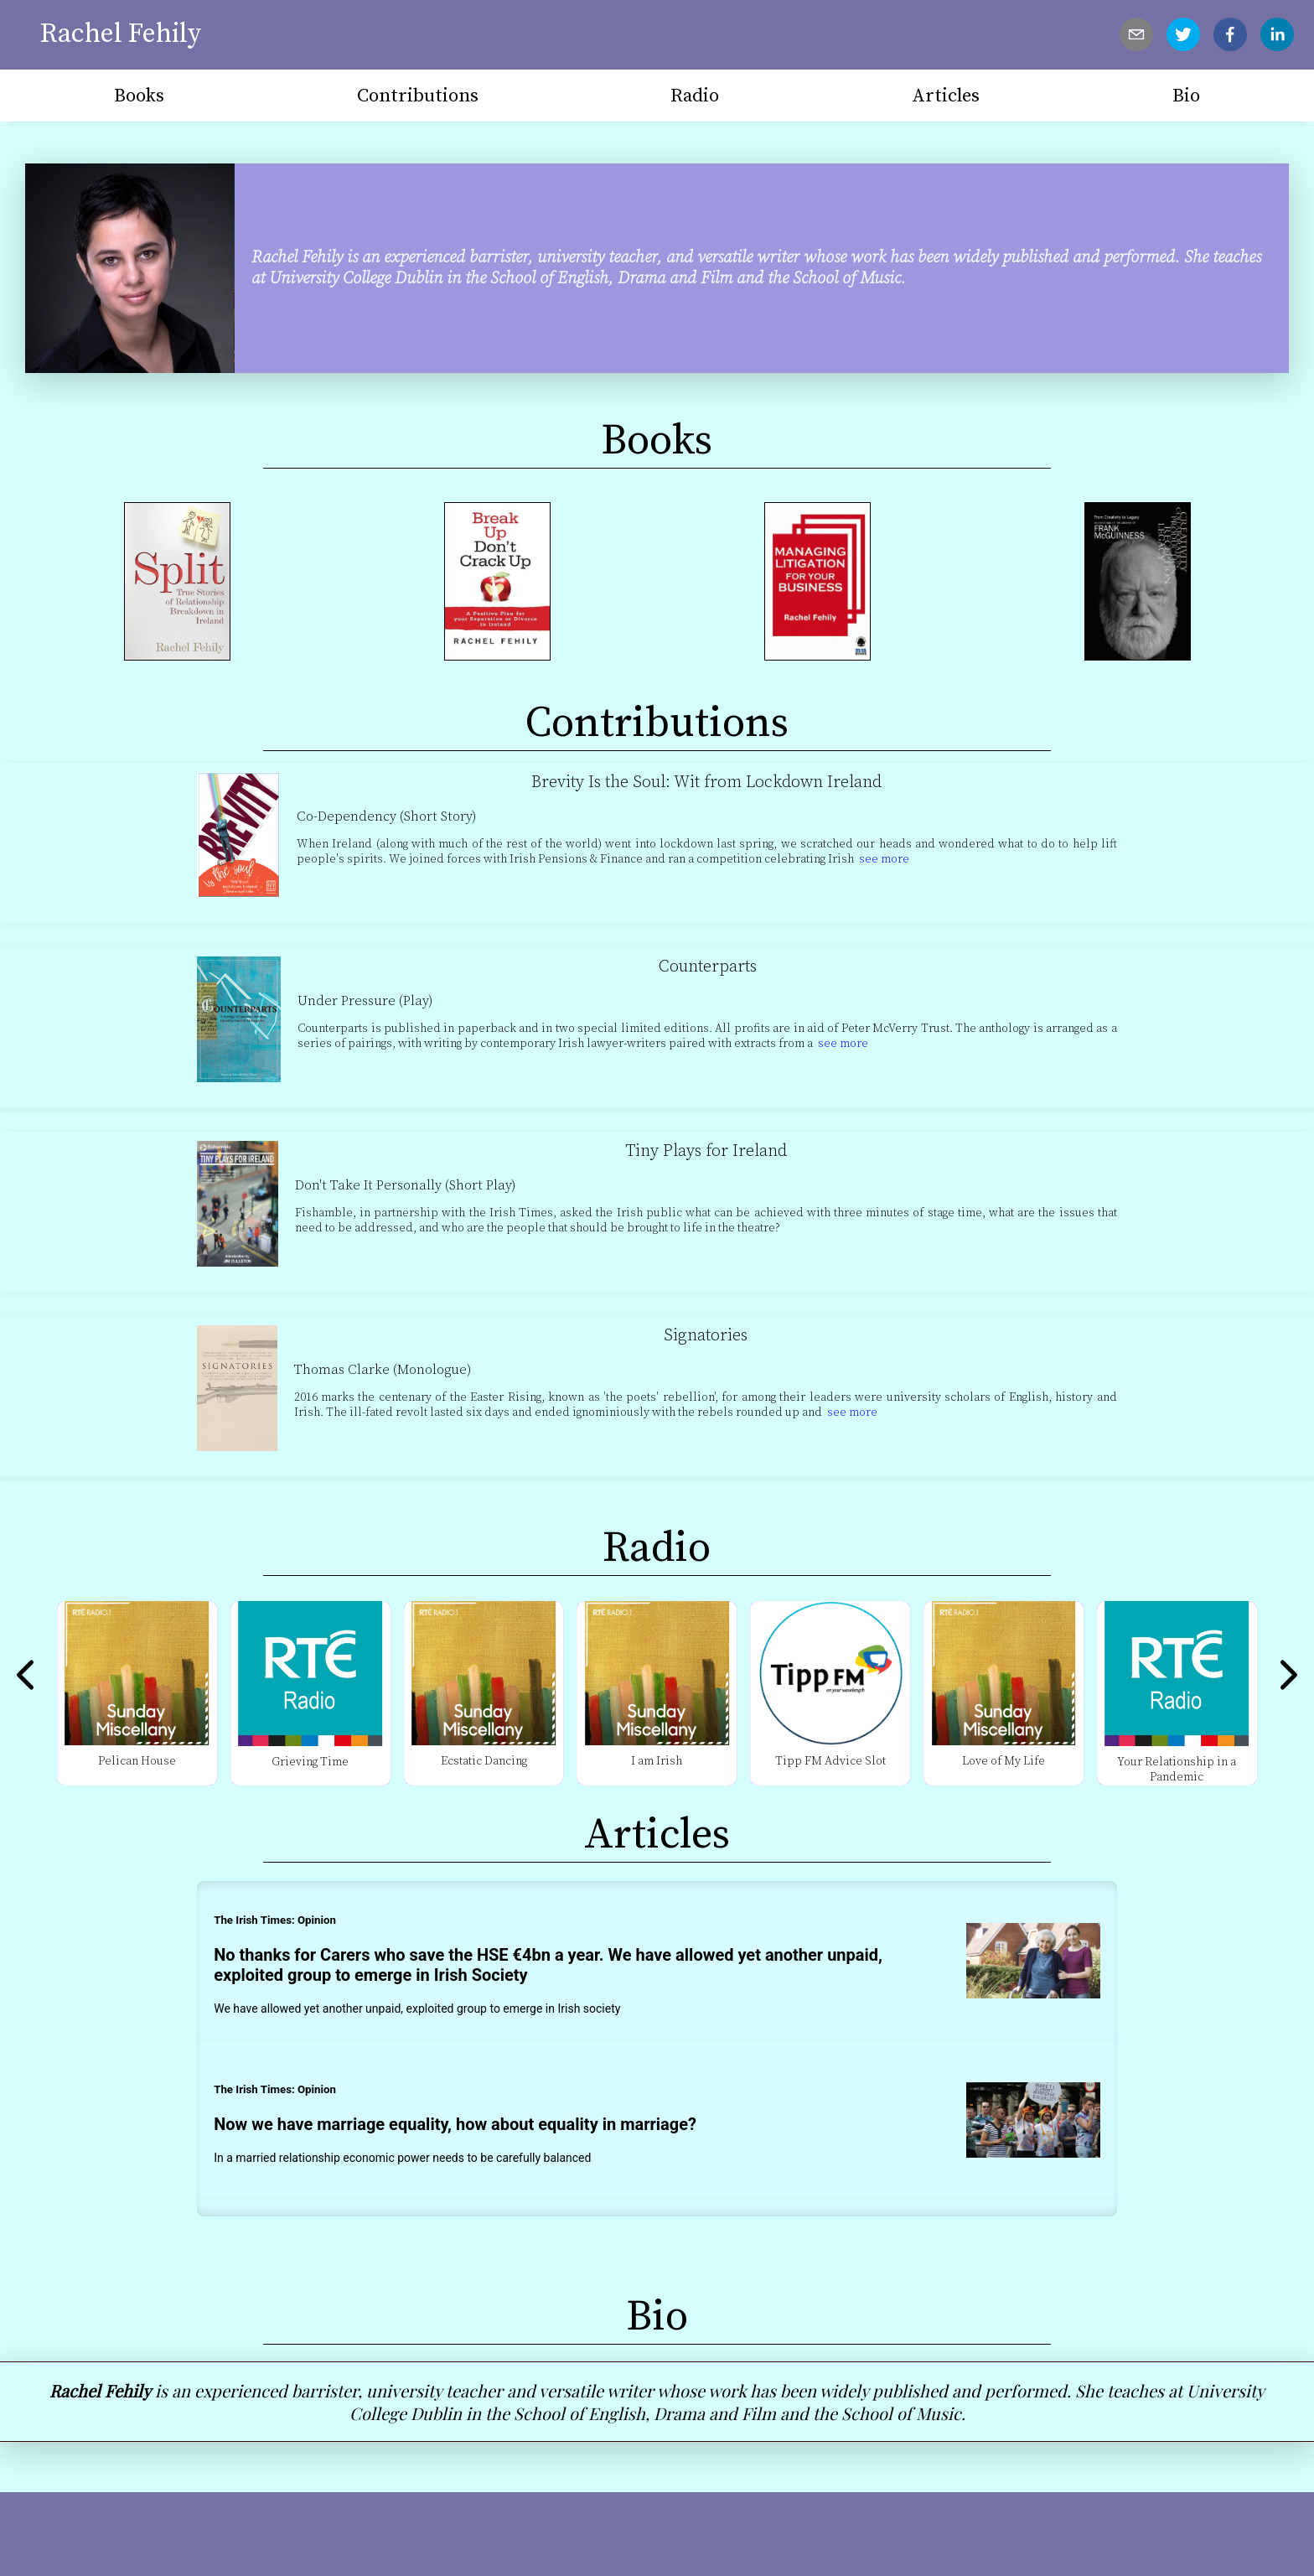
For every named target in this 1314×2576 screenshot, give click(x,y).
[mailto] (1136, 34)
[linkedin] (1277, 34)
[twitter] (1183, 34)
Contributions (418, 96)
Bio (1186, 96)
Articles (946, 96)
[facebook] (1230, 34)
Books (139, 96)
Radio (694, 96)
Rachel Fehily (120, 34)
